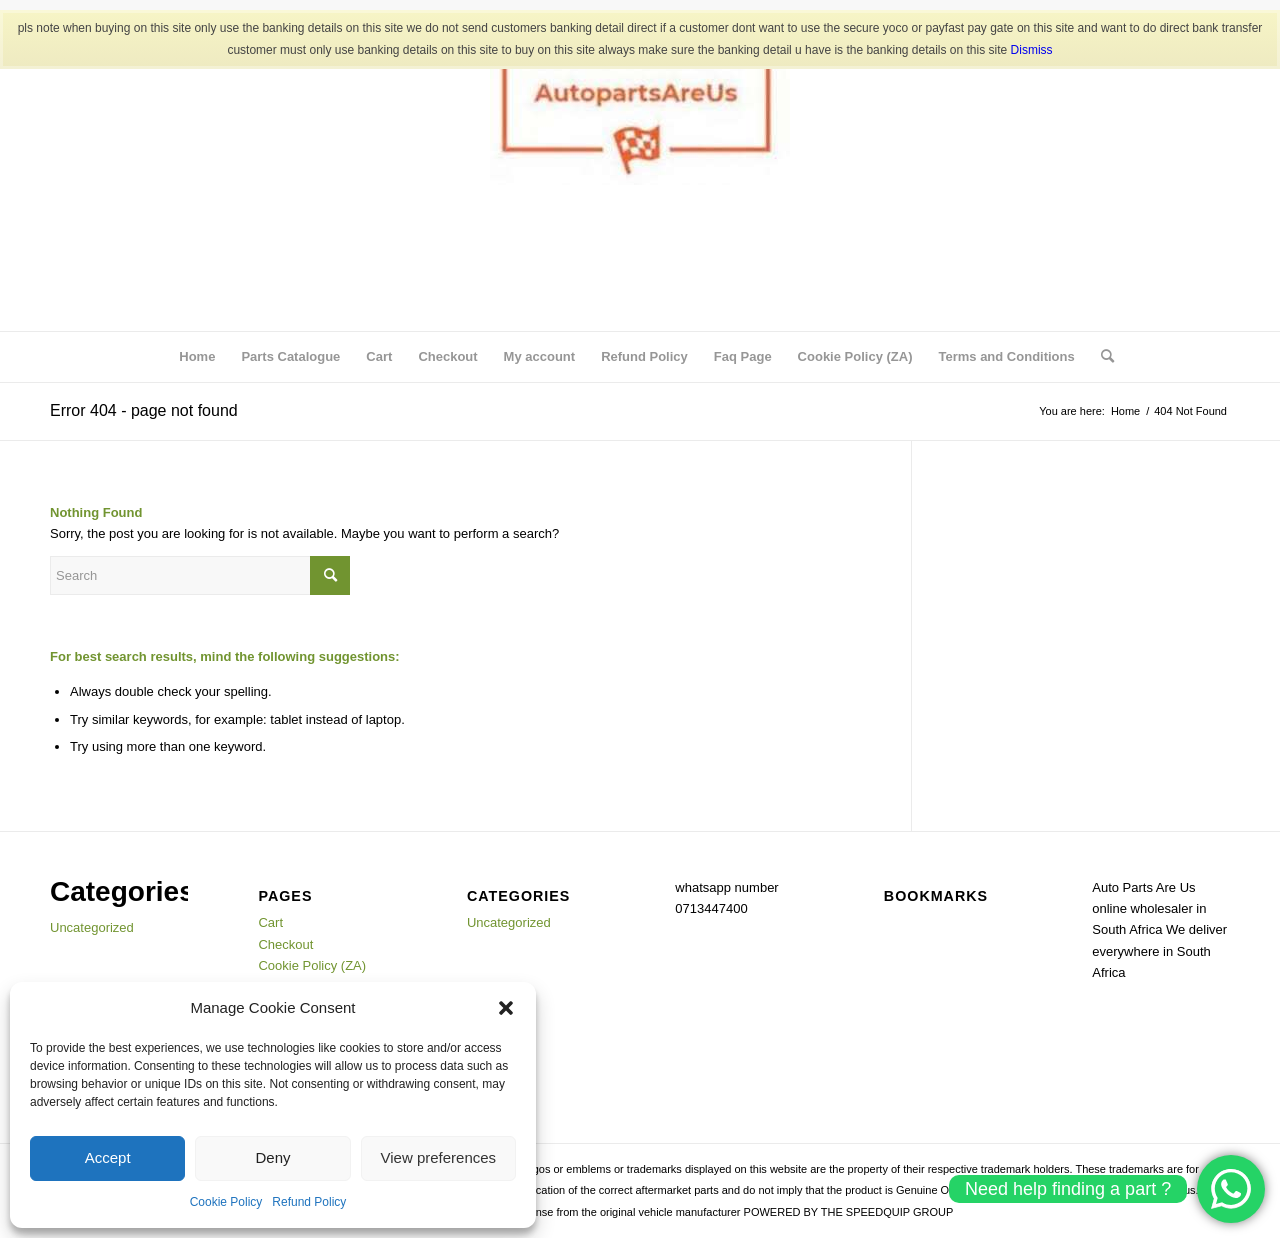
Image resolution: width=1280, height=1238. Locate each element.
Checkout (447, 356)
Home (197, 356)
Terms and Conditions (1006, 356)
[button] (506, 1008)
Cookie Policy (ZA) (855, 356)
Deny (272, 1157)
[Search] (1101, 357)
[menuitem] (1101, 357)
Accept (108, 1157)
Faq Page (743, 356)
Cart (379, 356)
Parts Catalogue (290, 356)
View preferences (439, 1157)
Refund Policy (309, 1202)
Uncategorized (92, 927)
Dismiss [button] (1032, 50)
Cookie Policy (226, 1202)
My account (540, 356)
